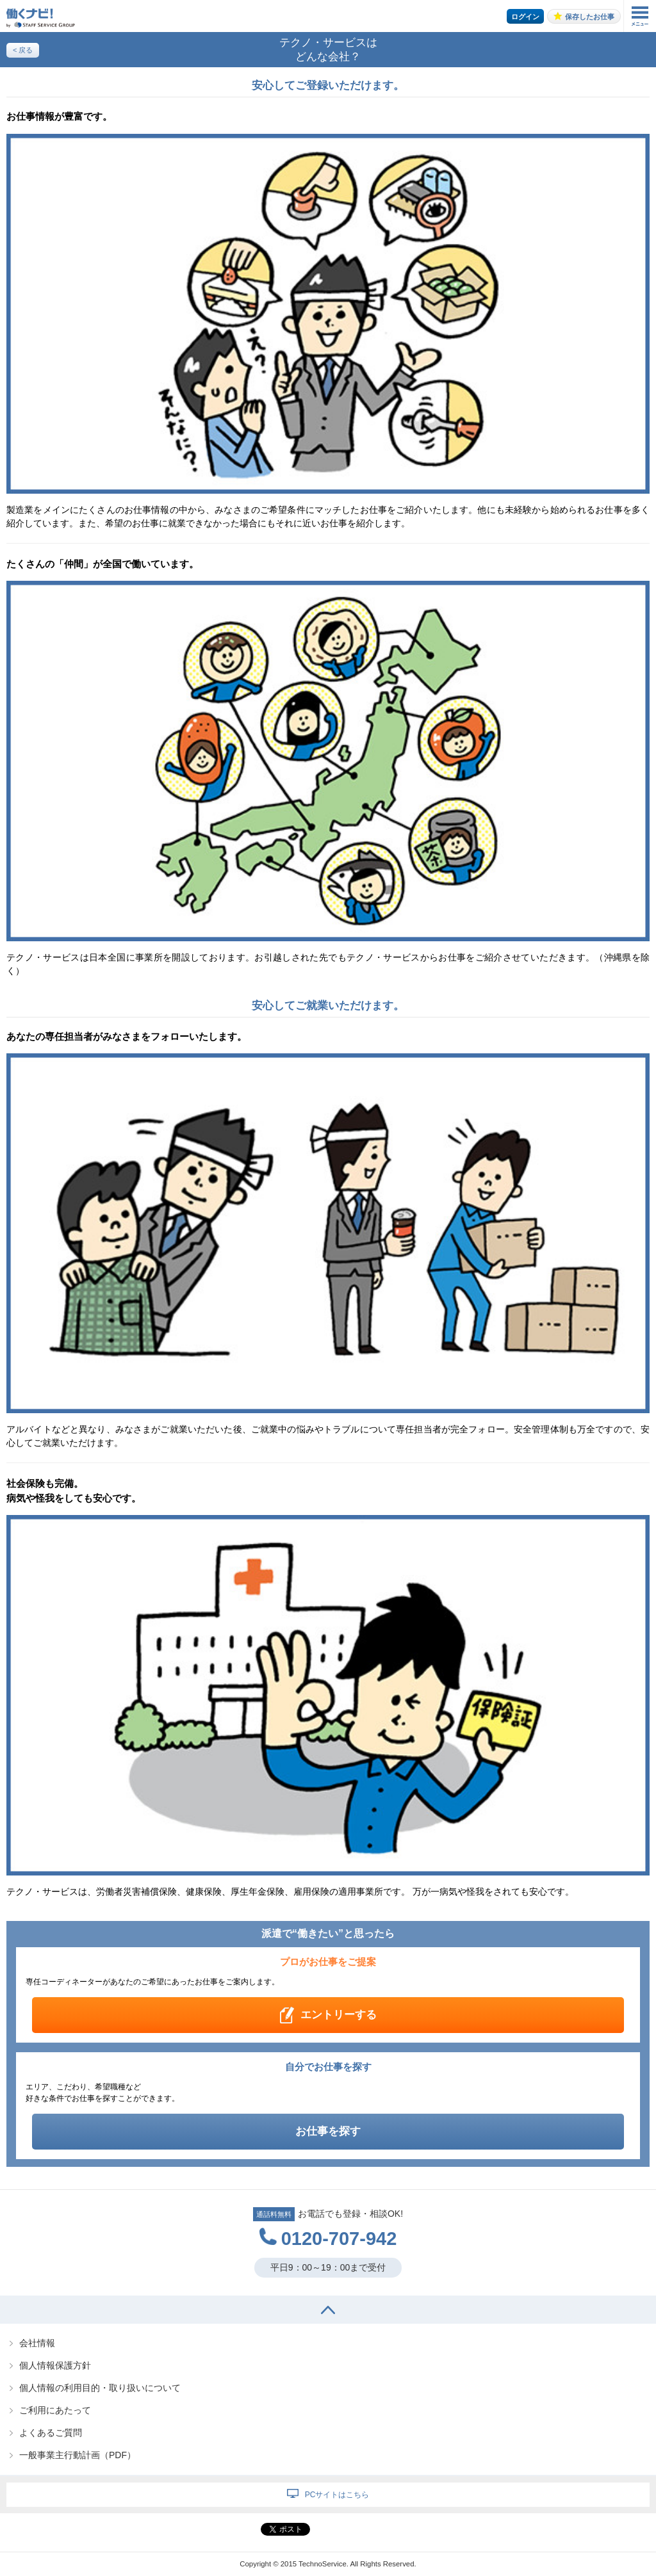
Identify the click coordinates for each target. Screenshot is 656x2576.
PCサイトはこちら (337, 2494)
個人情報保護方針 (55, 2365)
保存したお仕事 (589, 16)
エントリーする (338, 2015)
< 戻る (23, 50)
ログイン (525, 16)
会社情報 (37, 2343)
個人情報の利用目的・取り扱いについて (100, 2388)
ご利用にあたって (55, 2410)
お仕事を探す (328, 2131)
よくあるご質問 (50, 2432)
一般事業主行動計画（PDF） (77, 2455)
